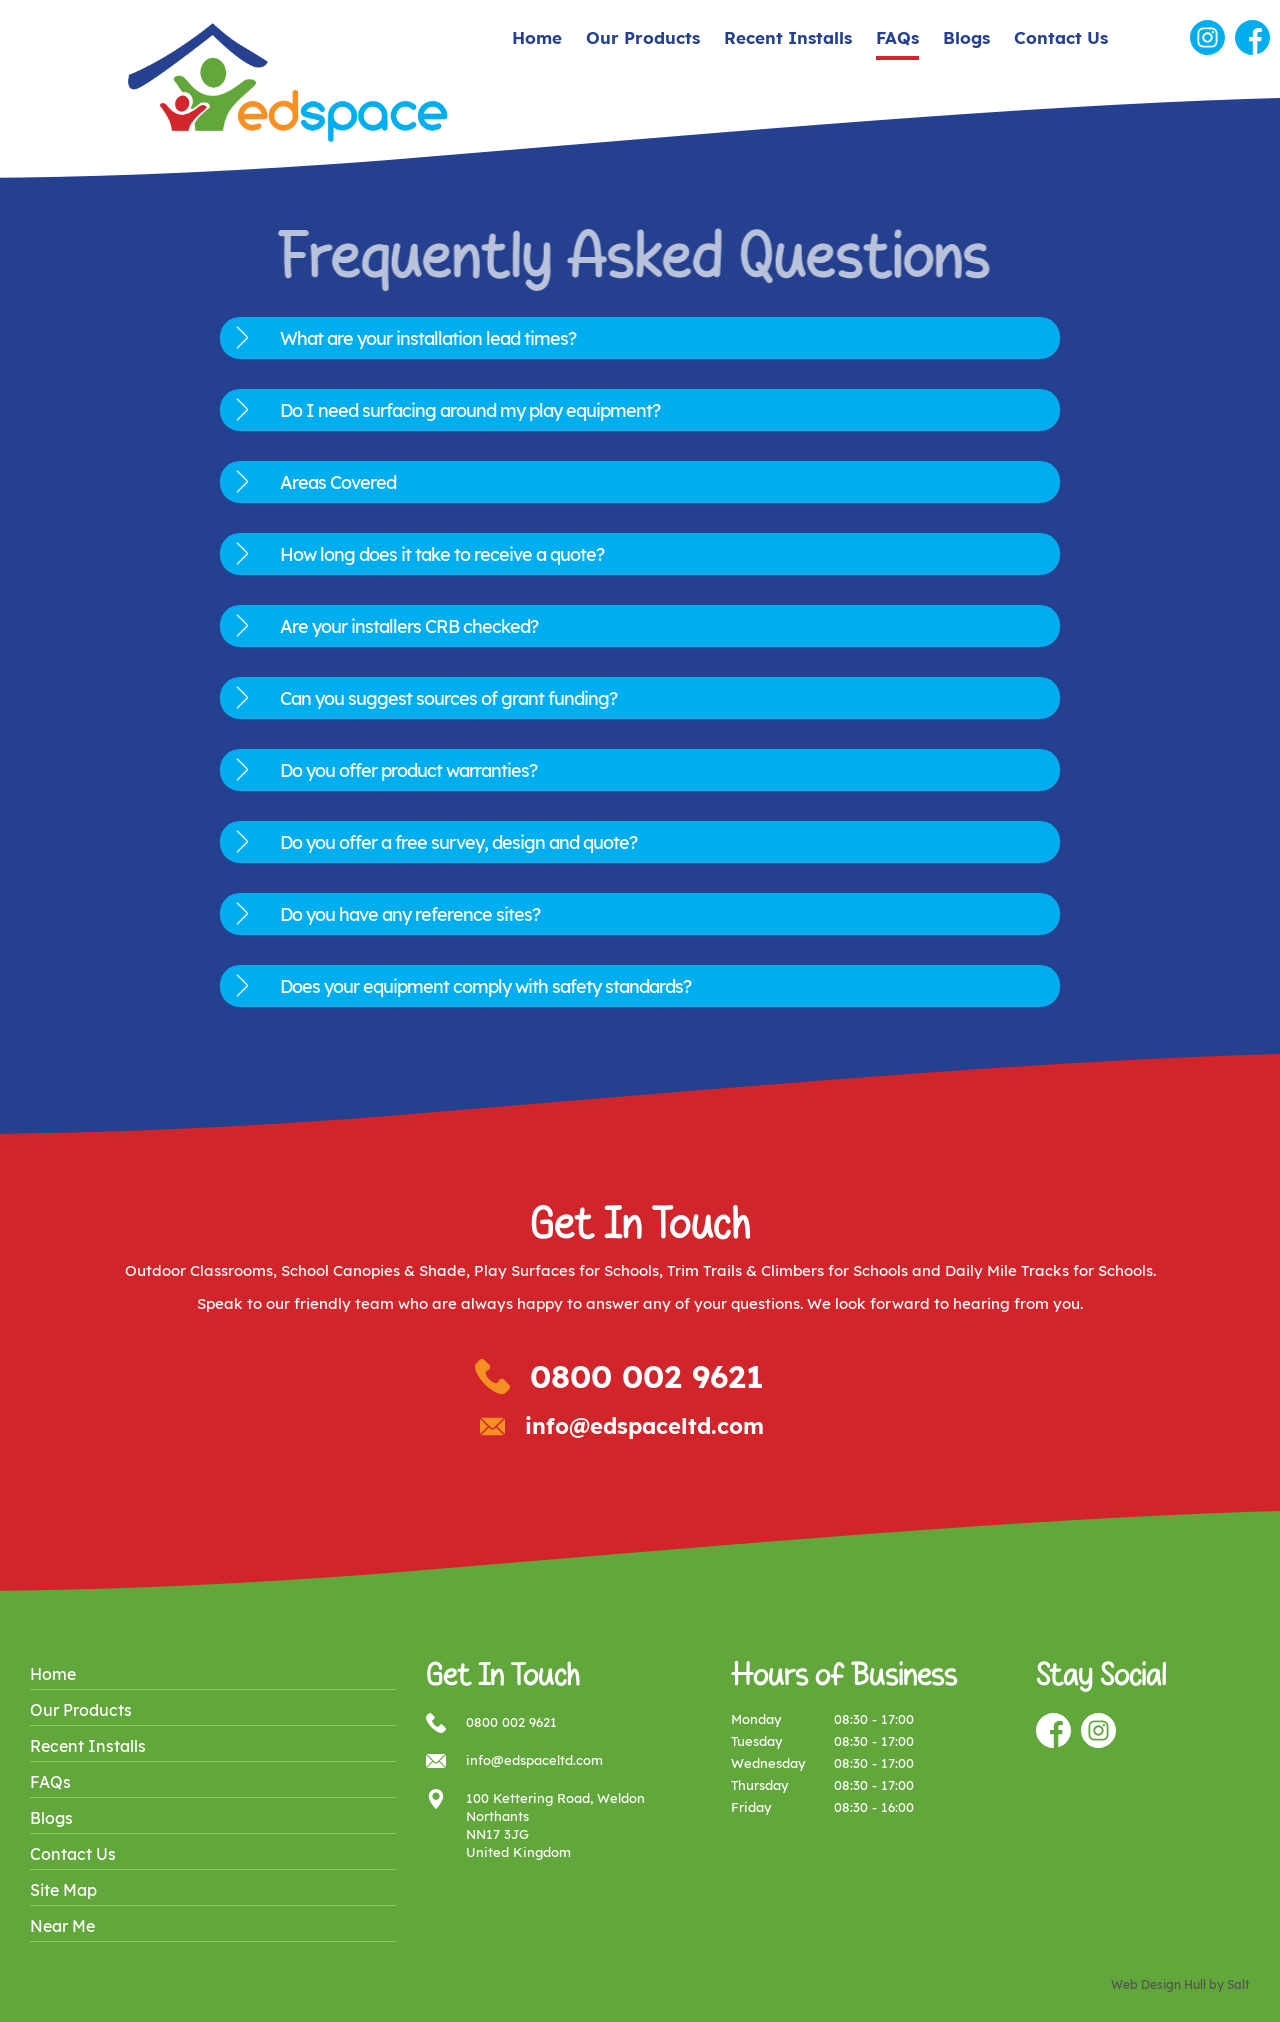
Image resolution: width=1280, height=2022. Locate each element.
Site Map (63, 1890)
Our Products (643, 37)
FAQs (897, 37)
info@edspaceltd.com (644, 1426)
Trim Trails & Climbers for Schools (787, 1270)
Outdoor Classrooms (199, 1270)
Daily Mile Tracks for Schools (1049, 1270)
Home (537, 37)
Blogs (966, 37)
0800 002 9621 (647, 1376)
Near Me (62, 1926)
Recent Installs (788, 37)
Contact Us (1061, 37)
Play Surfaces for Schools (566, 1270)
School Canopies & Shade (373, 1270)
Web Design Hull (1158, 1984)
